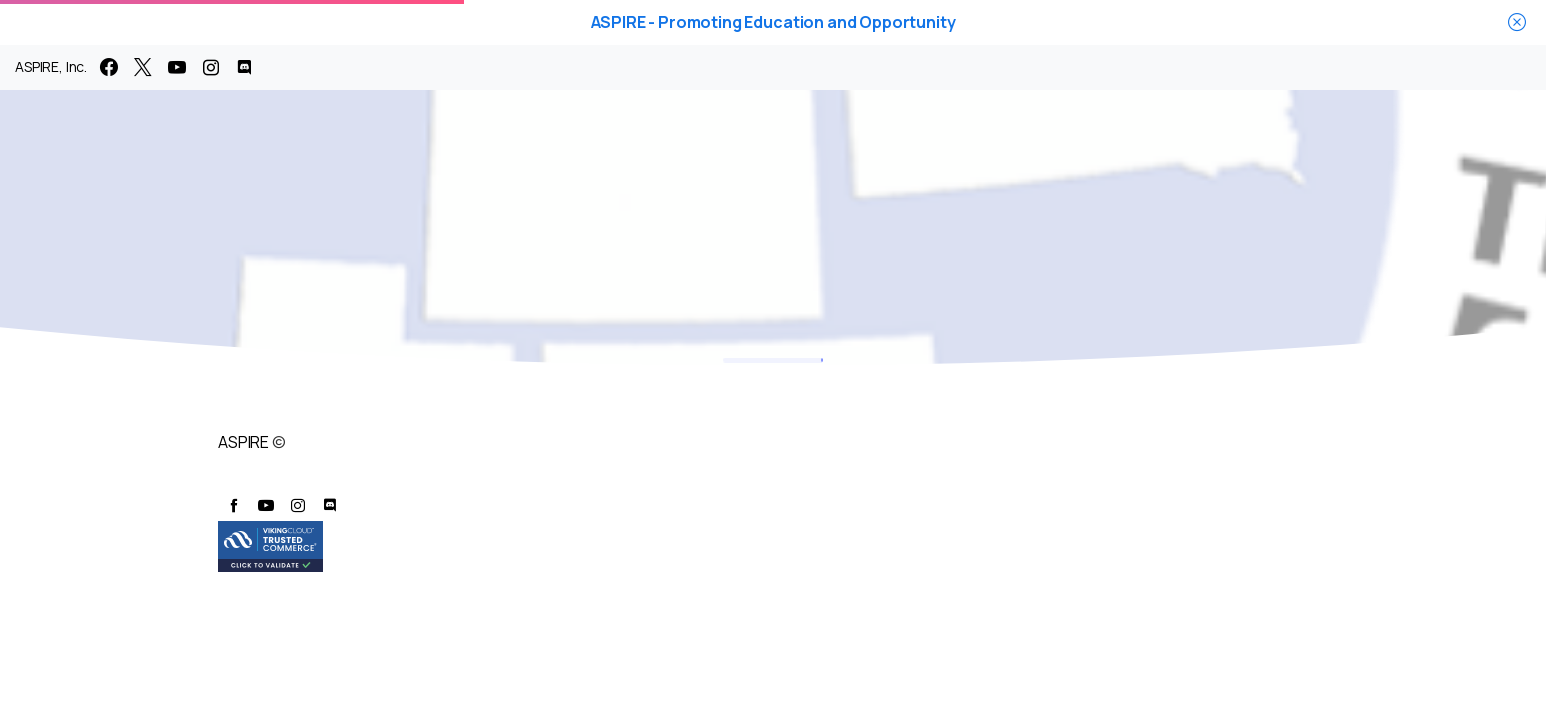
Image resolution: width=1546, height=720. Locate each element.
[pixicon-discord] (330, 505)
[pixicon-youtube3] (266, 505)
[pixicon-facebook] (234, 505)
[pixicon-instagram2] (298, 505)
